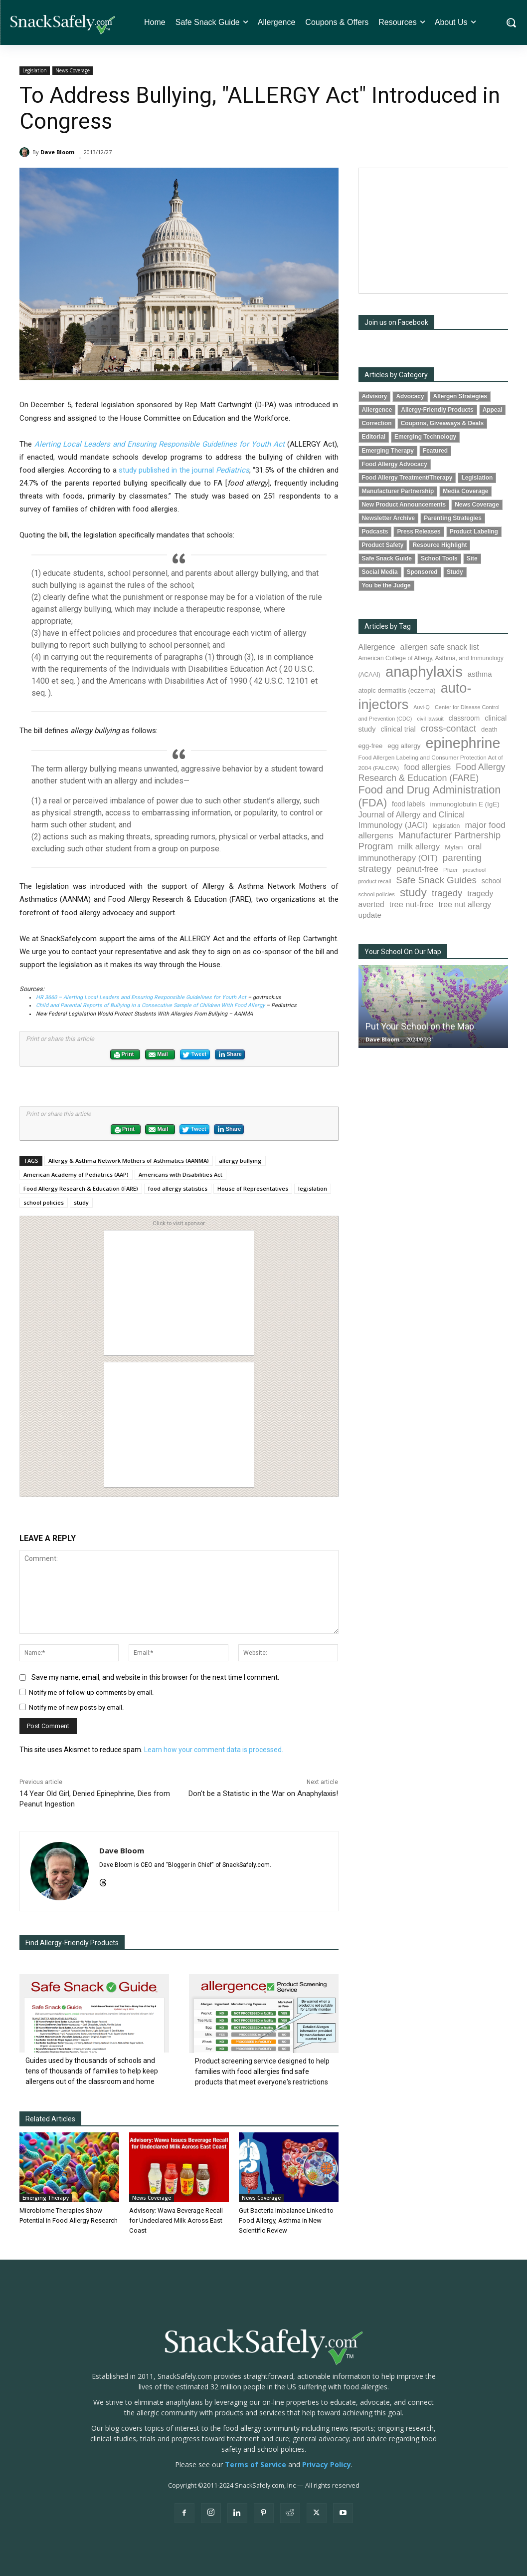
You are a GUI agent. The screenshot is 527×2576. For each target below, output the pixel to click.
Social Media (380, 571)
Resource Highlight (439, 544)
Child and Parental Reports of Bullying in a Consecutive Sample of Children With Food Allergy (150, 1005)
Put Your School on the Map (419, 1026)
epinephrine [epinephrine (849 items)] (463, 743)
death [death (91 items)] (489, 729)
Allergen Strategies (460, 396)
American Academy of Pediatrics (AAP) (76, 1174)
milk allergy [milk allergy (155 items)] (419, 846)
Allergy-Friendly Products (437, 409)
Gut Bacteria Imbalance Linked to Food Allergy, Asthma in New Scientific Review (286, 2220)
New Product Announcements (404, 504)
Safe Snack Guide (387, 558)
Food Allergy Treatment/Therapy (407, 477)
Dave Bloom (57, 152)
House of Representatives (252, 1188)
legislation (312, 1188)
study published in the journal (184, 470)
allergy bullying (240, 1160)
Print (123, 1055)
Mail (158, 1055)
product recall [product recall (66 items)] (374, 881)
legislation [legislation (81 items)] (446, 825)
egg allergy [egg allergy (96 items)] (403, 746)
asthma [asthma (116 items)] (480, 674)
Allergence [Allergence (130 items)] (376, 647)
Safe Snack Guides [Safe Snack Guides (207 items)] (436, 880)
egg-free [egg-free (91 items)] (370, 746)
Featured (435, 450)
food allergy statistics (177, 1188)
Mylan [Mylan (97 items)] (454, 847)
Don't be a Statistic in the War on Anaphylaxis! (263, 1793)
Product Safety (383, 544)
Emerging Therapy (45, 2197)
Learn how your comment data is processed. (213, 1750)
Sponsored (422, 571)
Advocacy (410, 396)
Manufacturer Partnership (398, 491)
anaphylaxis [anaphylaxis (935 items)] (424, 671)
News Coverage (72, 70)
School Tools (439, 558)
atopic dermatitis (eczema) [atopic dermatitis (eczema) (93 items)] (397, 690)
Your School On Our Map (402, 952)
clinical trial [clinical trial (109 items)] (398, 729)
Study (455, 571)
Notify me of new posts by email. (76, 1707)
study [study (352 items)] (413, 892)
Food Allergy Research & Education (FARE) (80, 1188)
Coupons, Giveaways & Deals (442, 423)
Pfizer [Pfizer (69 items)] (450, 870)
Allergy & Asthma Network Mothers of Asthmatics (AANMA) (128, 1160)
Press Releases (418, 531)
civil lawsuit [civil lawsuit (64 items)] (430, 719)
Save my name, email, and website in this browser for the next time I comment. (155, 1677)
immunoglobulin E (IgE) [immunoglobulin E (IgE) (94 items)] (464, 804)
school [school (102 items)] (492, 881)
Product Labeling (474, 531)
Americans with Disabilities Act (180, 1174)
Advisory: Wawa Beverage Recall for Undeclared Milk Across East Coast (176, 2220)
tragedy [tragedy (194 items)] (447, 893)
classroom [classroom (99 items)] (464, 718)
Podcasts (375, 531)
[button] (511, 22)
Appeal (493, 409)
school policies (43, 1202)
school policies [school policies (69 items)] (376, 894)
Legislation (34, 70)
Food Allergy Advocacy (394, 464)
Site (472, 558)
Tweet (194, 1055)
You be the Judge (386, 585)
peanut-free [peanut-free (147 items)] (417, 868)
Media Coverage (465, 491)
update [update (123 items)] (369, 915)
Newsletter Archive (388, 518)
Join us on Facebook (396, 322)
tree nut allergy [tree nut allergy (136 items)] (464, 904)
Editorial (374, 436)
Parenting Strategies (453, 518)
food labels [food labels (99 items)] (408, 804)
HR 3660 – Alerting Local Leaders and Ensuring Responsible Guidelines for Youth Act (141, 997)
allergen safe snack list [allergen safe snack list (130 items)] (439, 647)
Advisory (374, 396)
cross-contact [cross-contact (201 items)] (448, 728)
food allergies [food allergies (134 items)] (427, 767)
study (81, 1202)
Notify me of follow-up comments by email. (91, 1692)
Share (230, 1054)
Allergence (377, 409)
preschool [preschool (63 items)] (474, 870)
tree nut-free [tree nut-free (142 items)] (411, 904)
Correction (377, 423)
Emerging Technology (425, 436)
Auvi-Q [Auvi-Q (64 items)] (421, 707)
